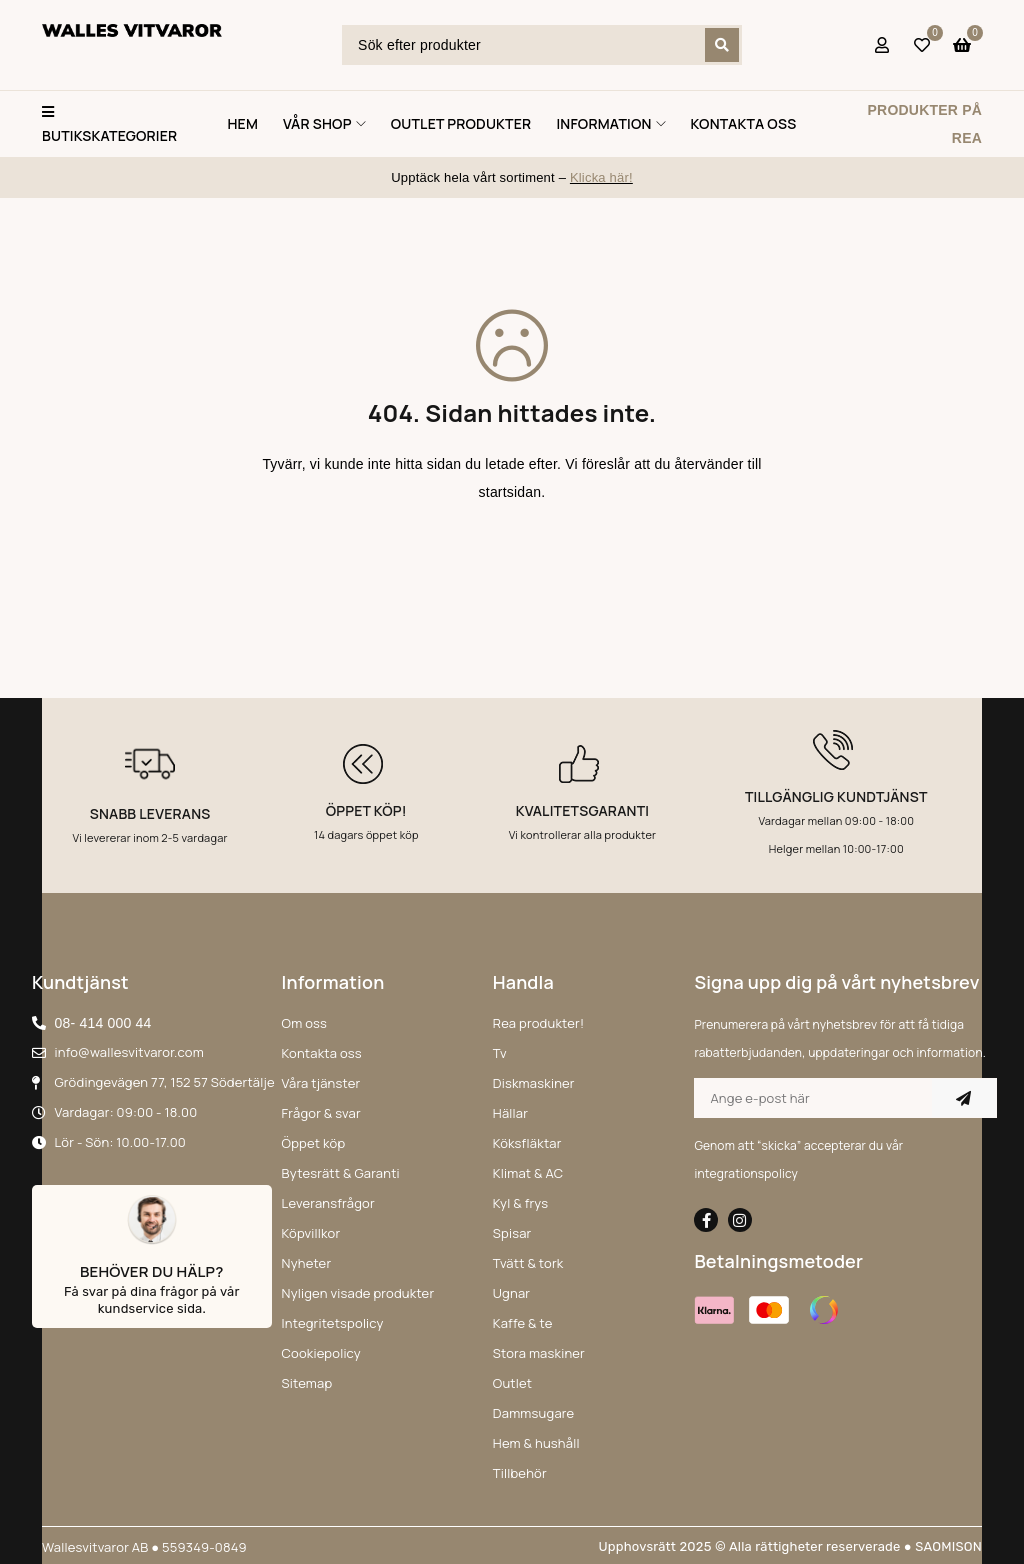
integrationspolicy (746, 1173)
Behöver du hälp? (152, 1271)
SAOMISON (948, 1546)
